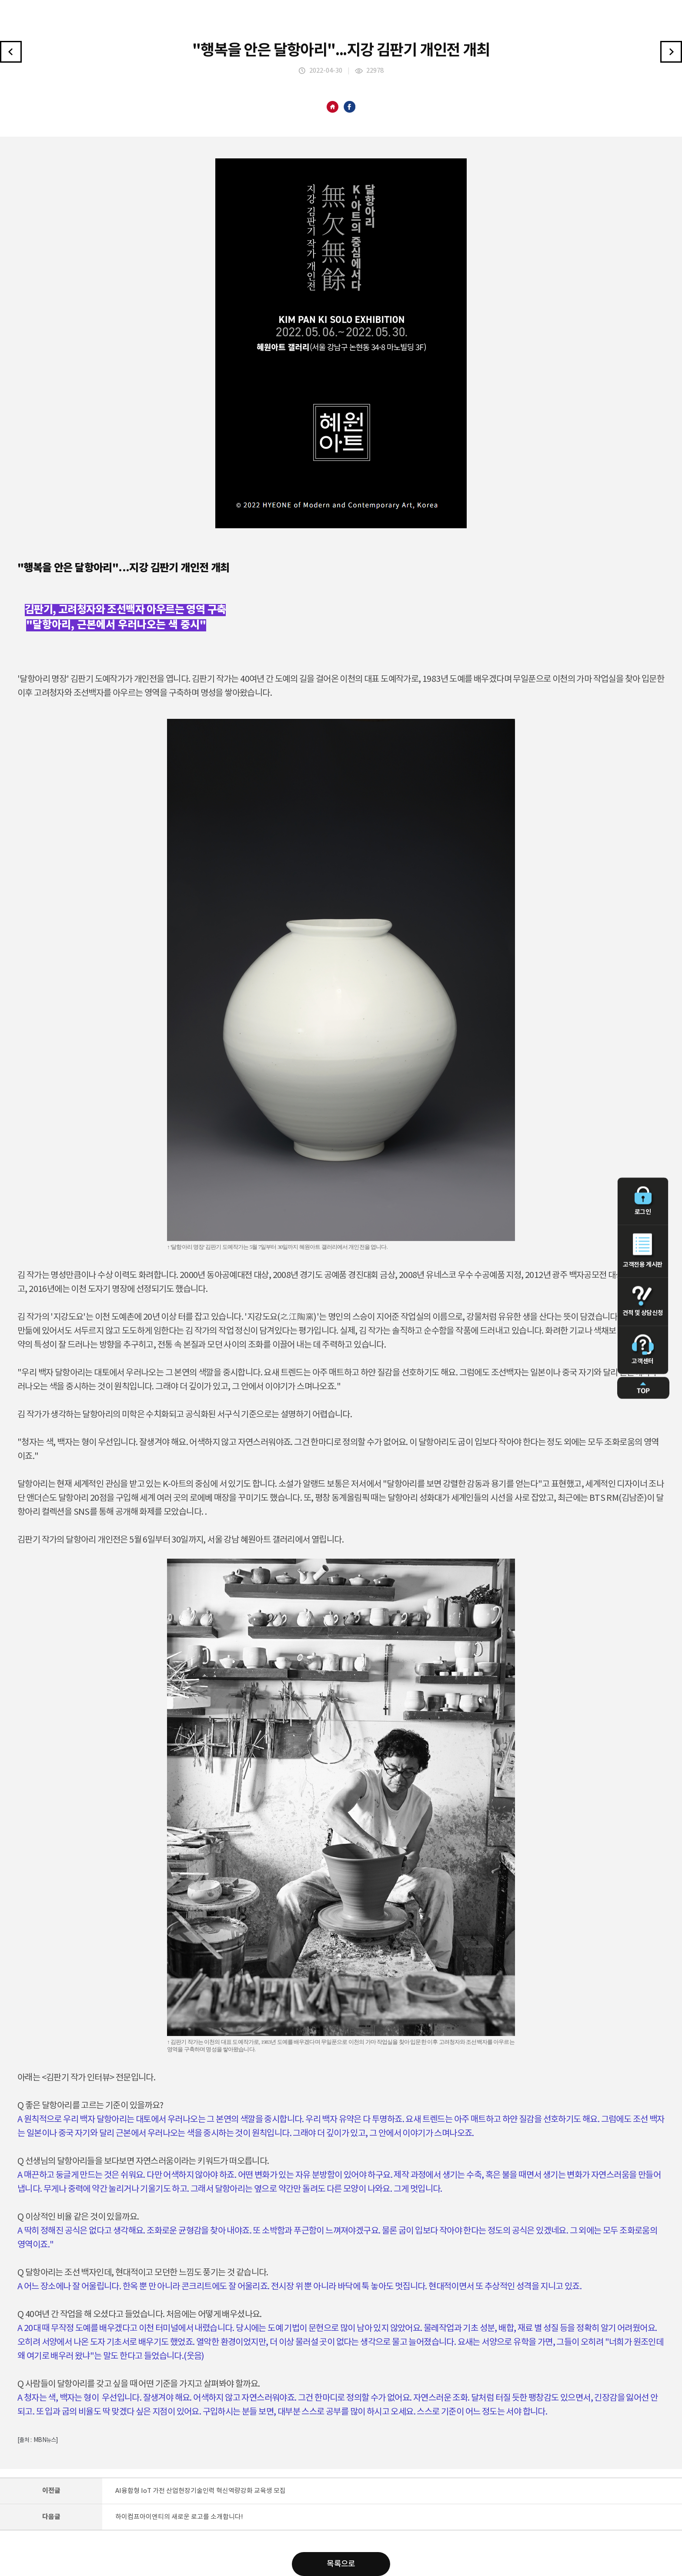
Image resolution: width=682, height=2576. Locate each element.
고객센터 (643, 1350)
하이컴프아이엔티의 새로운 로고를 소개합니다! (179, 2517)
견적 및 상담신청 (643, 1301)
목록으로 (341, 2564)
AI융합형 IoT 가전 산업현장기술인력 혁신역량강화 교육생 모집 (200, 2491)
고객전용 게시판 (643, 1251)
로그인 (643, 1201)
